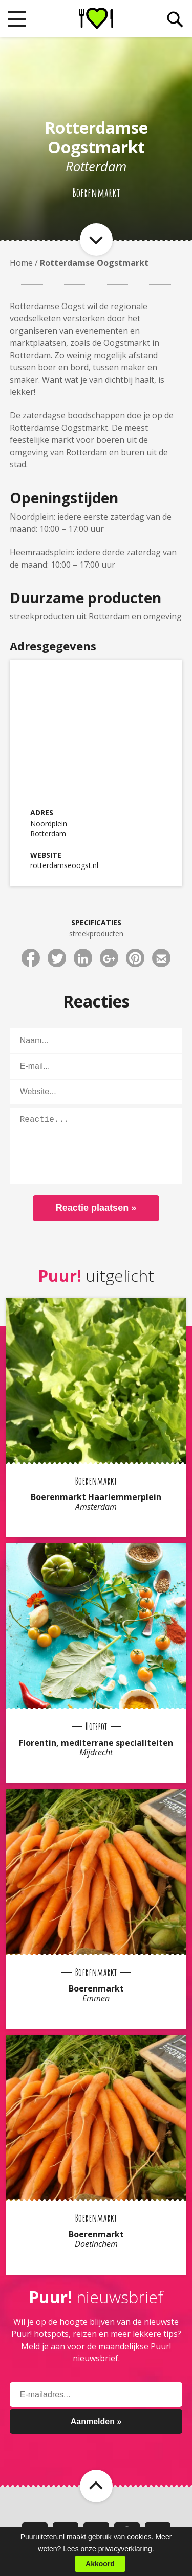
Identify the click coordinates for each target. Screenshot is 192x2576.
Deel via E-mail (161, 958)
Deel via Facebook (31, 958)
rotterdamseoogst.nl (64, 865)
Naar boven (96, 2486)
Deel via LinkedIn (83, 958)
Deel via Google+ (109, 958)
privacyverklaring (125, 2549)
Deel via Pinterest (135, 958)
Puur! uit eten (96, 18)
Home (21, 262)
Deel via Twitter (57, 958)
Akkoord (100, 2564)
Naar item (96, 239)
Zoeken (175, 19)
